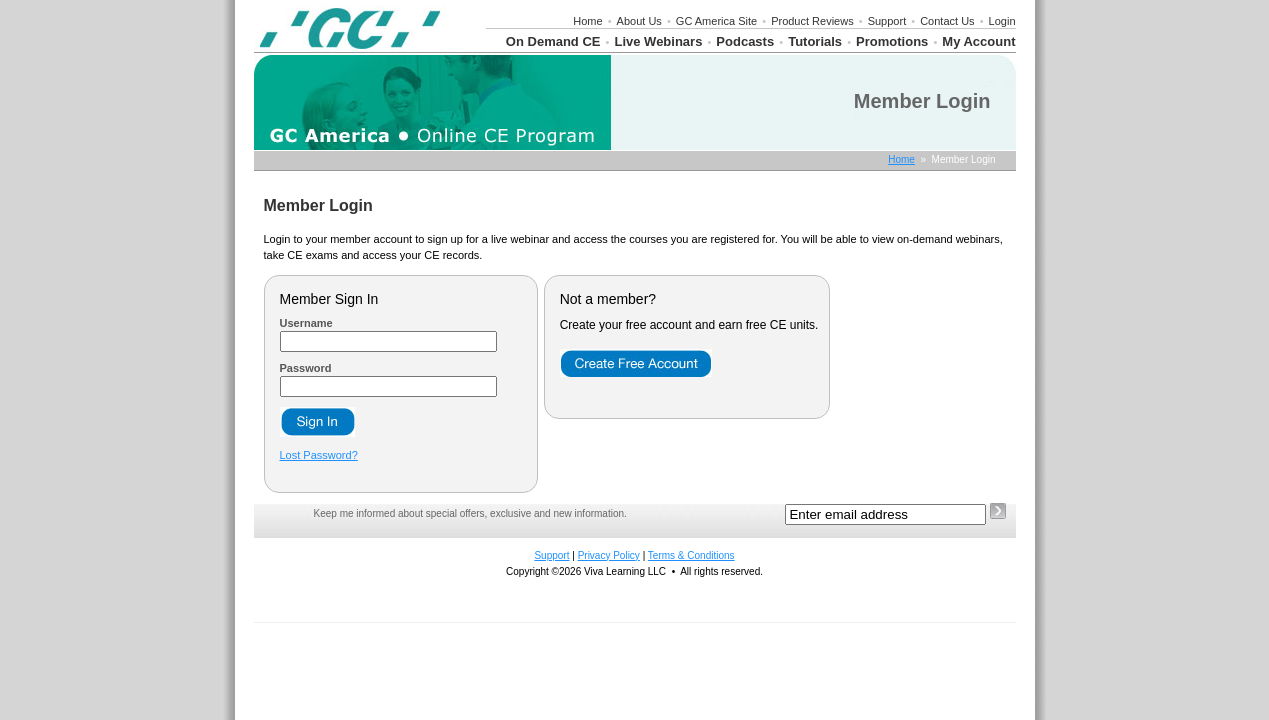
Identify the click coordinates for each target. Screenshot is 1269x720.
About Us (639, 21)
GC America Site (716, 21)
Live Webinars (658, 41)
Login (1002, 21)
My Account (978, 41)
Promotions (892, 41)
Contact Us (947, 21)
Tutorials (815, 41)
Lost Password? (319, 455)
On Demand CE (553, 41)
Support (887, 21)
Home (587, 21)
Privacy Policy (609, 555)
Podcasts (745, 41)
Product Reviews (812, 21)
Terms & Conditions (691, 555)
